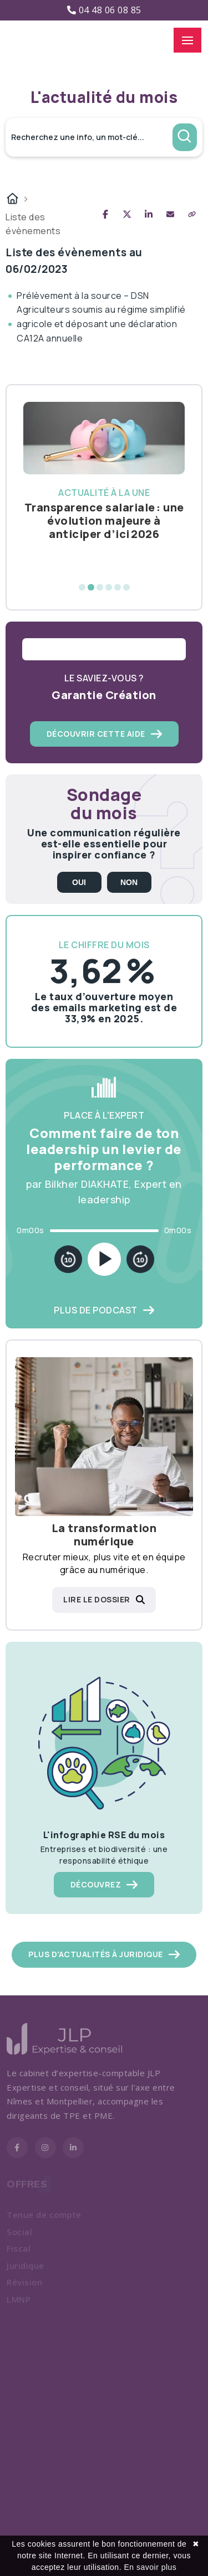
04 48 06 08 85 (104, 10)
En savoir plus (150, 2567)
